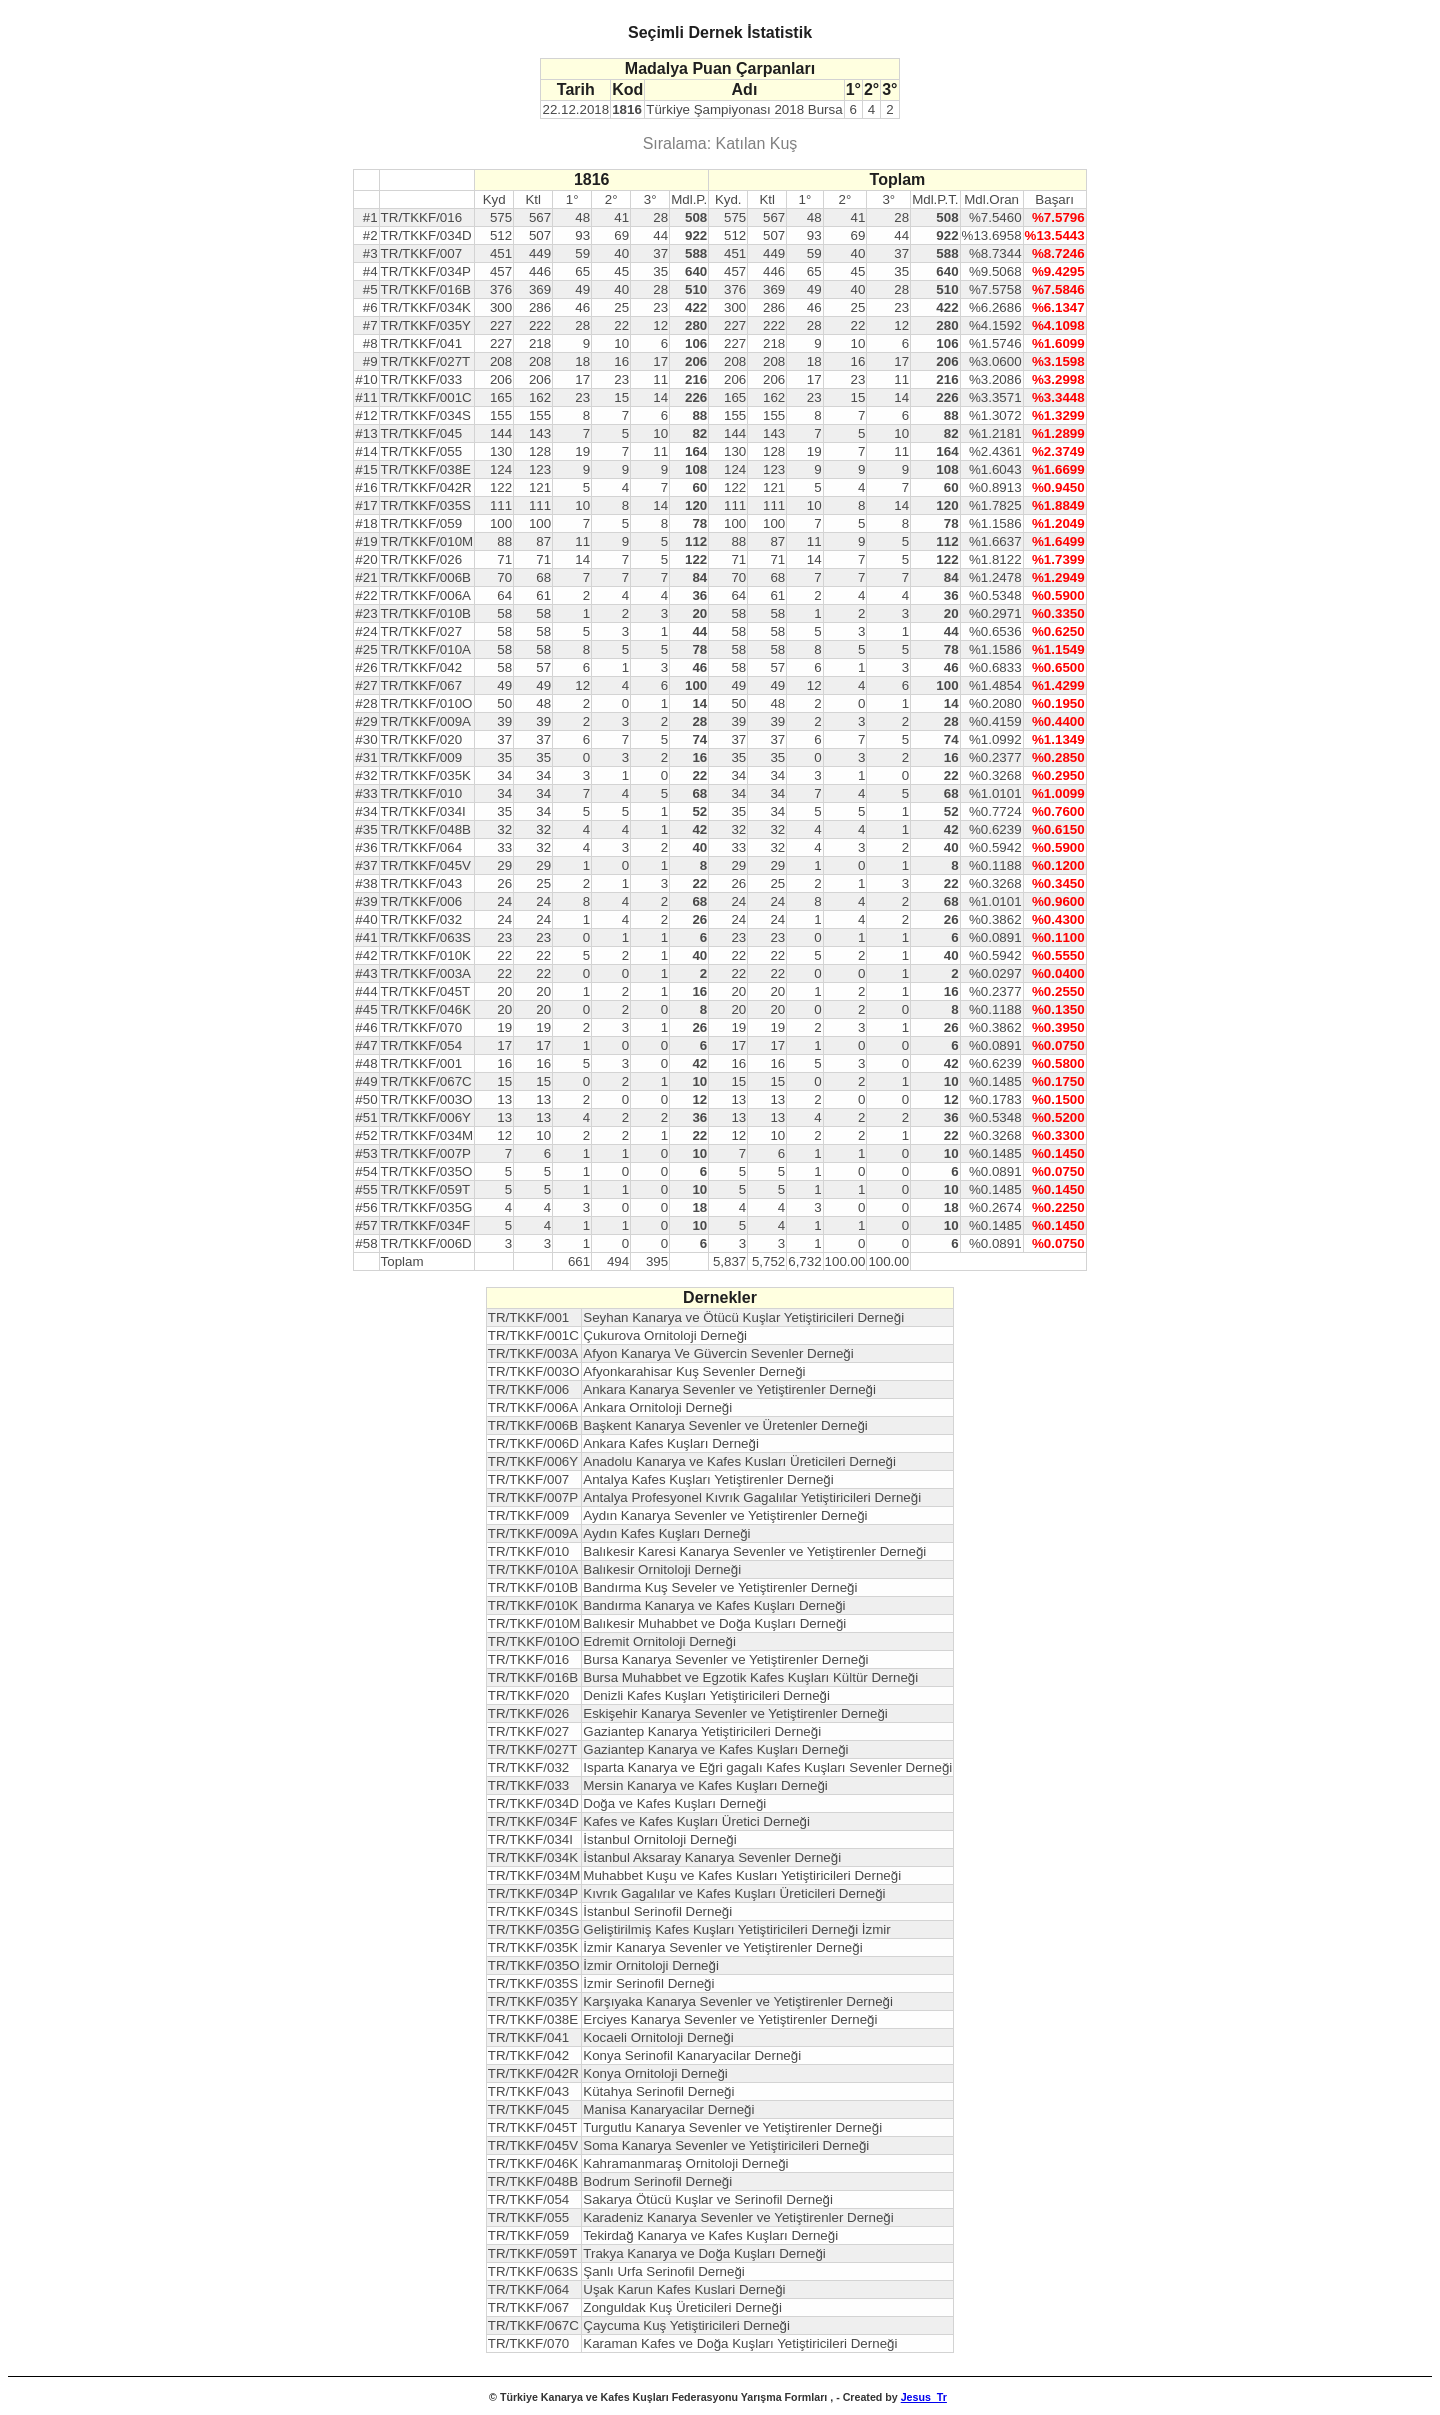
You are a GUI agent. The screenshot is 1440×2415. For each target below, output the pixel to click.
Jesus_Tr (924, 2397)
